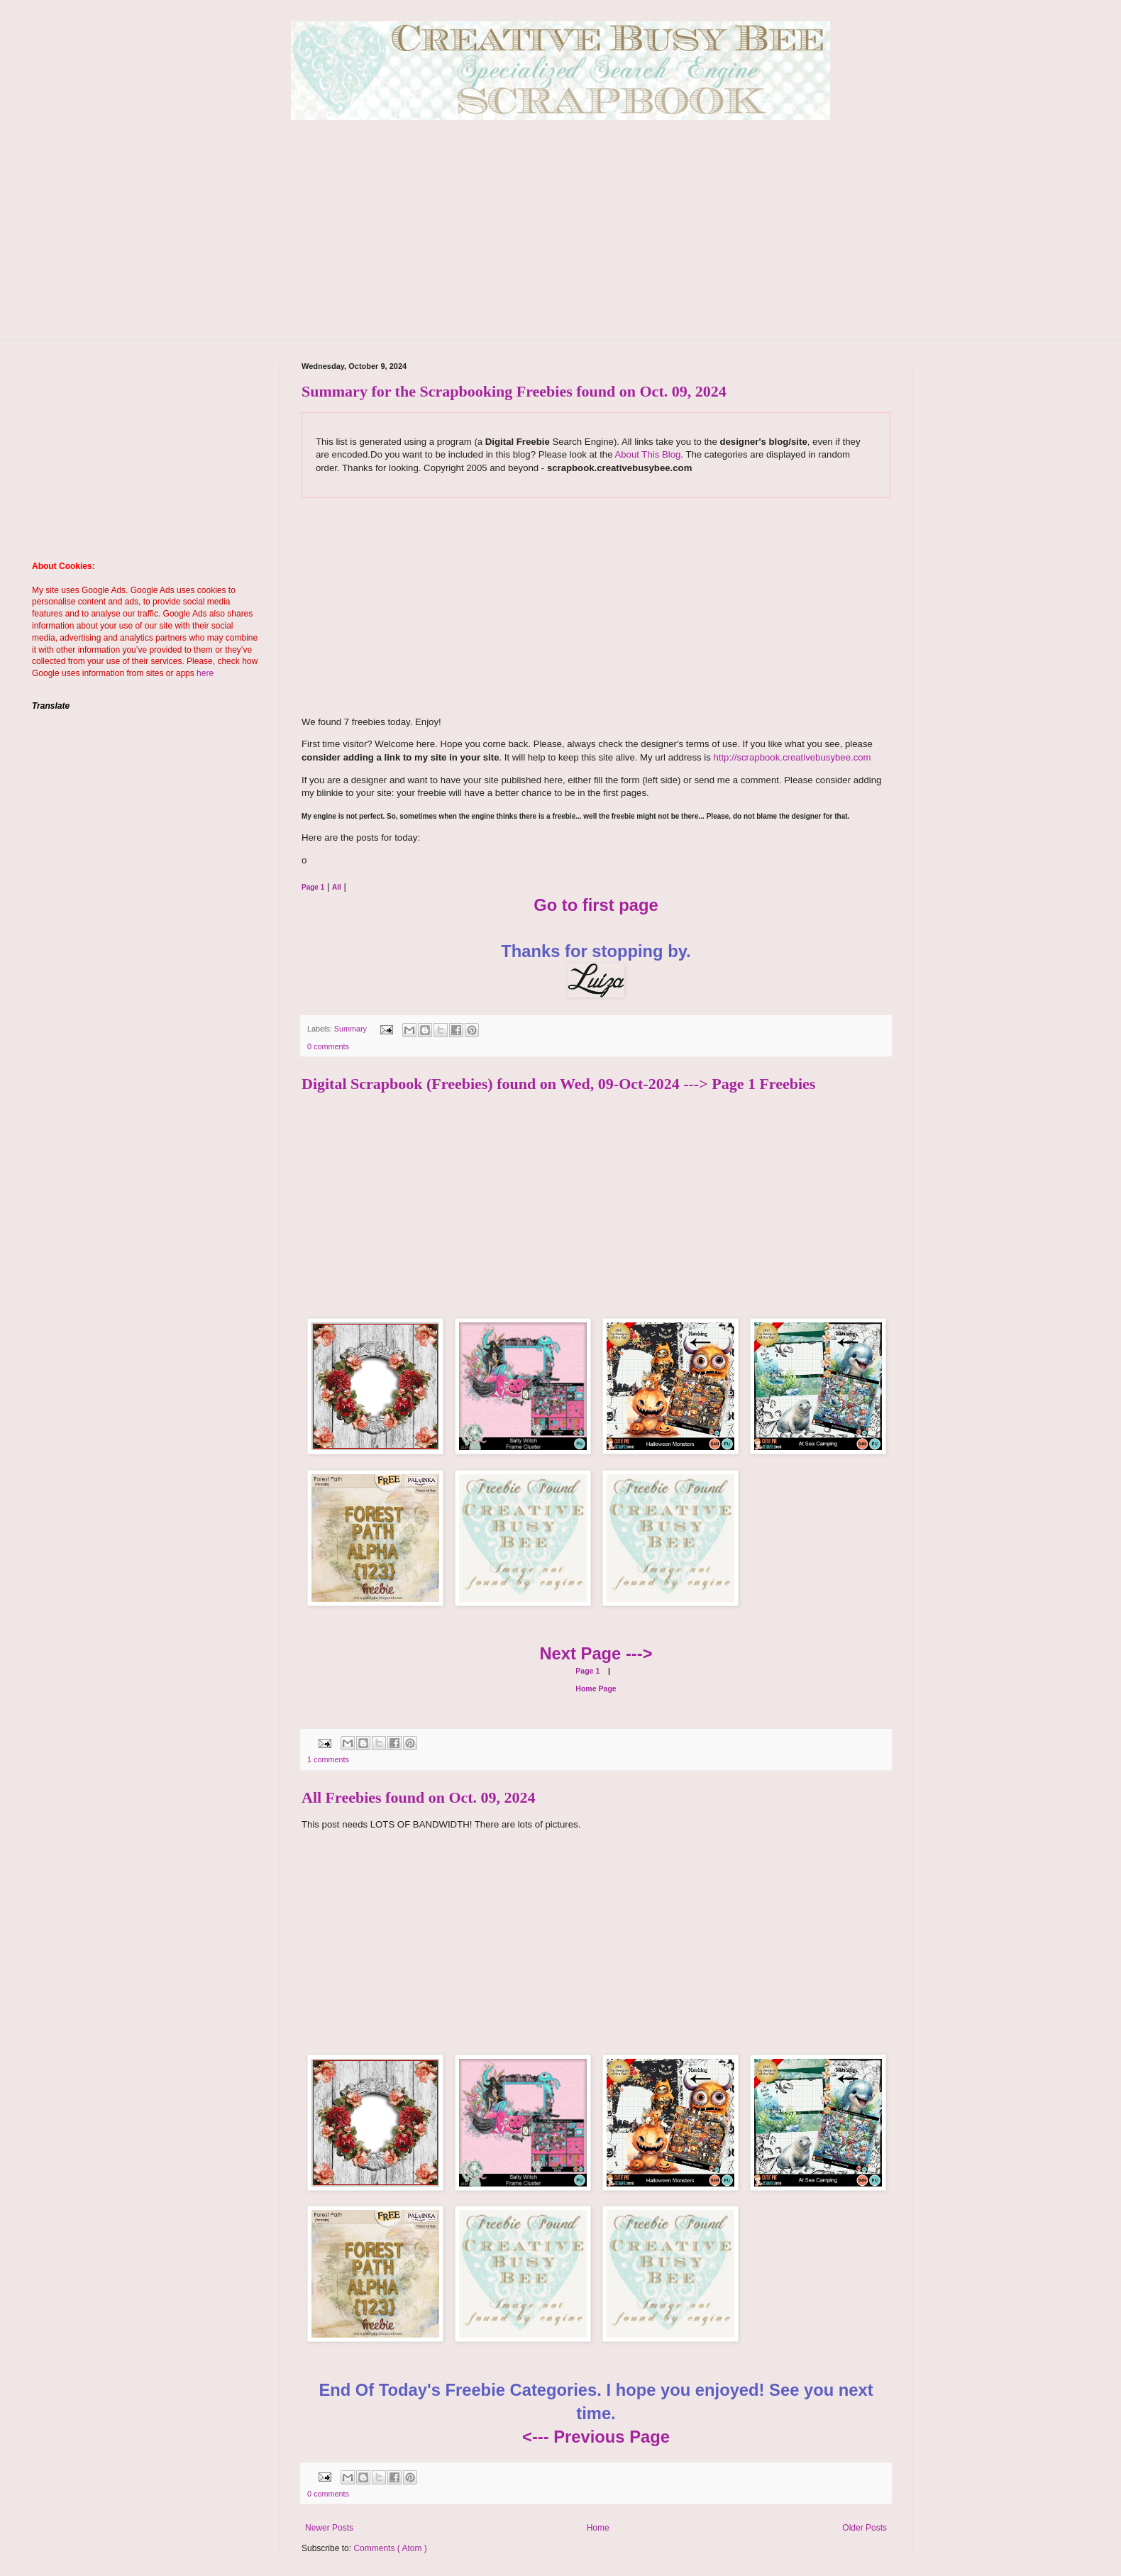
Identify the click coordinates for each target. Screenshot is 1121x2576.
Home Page (595, 1688)
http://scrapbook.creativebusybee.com (791, 757)
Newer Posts (329, 2528)
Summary (351, 1028)
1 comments (328, 1759)
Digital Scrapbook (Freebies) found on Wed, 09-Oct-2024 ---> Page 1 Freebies (558, 1084)
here (205, 673)
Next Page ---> (595, 1653)
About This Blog (647, 454)
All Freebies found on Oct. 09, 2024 (419, 1797)
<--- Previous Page (596, 2436)
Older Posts (864, 2528)
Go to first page (596, 904)
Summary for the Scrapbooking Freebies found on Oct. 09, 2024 (514, 391)
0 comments (328, 1046)
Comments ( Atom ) (389, 2548)
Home (598, 2528)
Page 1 (587, 1670)
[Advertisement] (560, 240)
